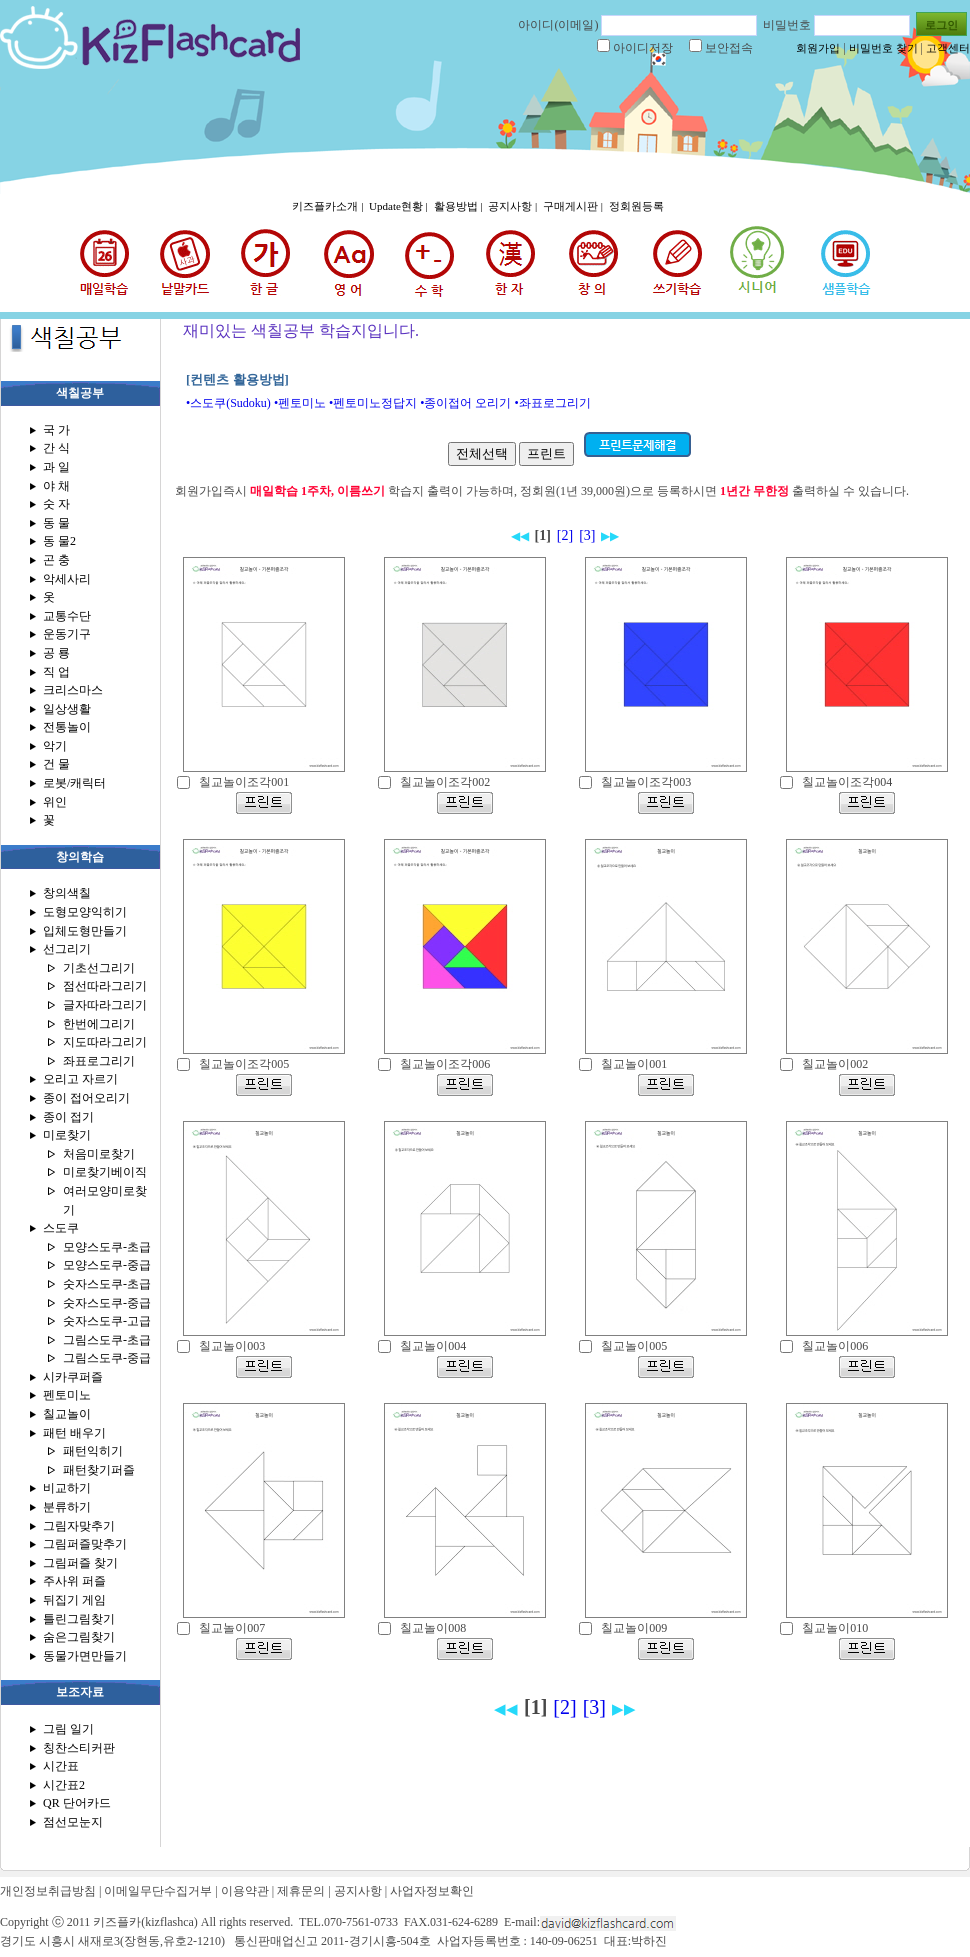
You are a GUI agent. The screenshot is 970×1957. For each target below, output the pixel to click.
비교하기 (67, 1488)
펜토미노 (67, 1395)
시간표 (61, 1766)
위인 (55, 802)
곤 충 (56, 560)
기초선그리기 (99, 968)
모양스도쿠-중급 (107, 1265)
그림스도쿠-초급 (107, 1340)
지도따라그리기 (105, 1042)
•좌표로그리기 (552, 403)
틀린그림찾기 (79, 1619)
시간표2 (64, 1785)
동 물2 (59, 541)
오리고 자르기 (80, 1079)
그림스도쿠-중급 (107, 1358)
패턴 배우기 (74, 1433)
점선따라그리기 (105, 986)
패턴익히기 (93, 1451)
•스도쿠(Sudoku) (228, 403)
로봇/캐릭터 (74, 783)
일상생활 (67, 709)
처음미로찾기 (99, 1154)
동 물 (56, 523)
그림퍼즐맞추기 (85, 1544)
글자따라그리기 (105, 1005)
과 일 (56, 467)
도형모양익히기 (85, 912)
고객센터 (948, 48)
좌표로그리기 (99, 1061)
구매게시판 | (574, 206)
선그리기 (67, 949)
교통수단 (67, 616)
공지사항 (358, 1891)
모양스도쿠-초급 (107, 1247)
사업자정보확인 (432, 1891)
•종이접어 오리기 (465, 403)
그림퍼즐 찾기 (80, 1563)
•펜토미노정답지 (373, 403)
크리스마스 (73, 690)
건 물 (56, 764)
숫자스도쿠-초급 (107, 1284)
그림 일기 (68, 1729)
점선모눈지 (73, 1822)
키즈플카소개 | (329, 206)
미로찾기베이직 (105, 1172)
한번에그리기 (99, 1024)
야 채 (56, 486)
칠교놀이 (67, 1414)
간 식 (56, 448)
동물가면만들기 (85, 1656)
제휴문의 (301, 1891)
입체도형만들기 (85, 931)
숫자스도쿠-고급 (107, 1321)
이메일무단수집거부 (158, 1891)
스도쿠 (61, 1228)
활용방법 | (460, 206)
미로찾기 (67, 1135)
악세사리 (67, 579)
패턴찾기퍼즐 (99, 1470)
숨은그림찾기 (79, 1637)
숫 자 (56, 504)
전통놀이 (67, 727)
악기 (55, 746)
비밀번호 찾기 (883, 48)
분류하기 (67, 1507)
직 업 (56, 672)
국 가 (56, 430)
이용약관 (245, 1891)
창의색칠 (67, 893)
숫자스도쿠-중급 (107, 1303)
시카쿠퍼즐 (73, 1377)
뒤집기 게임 (74, 1600)
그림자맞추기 (79, 1526)
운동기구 (67, 634)
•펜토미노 (300, 403)
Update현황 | (399, 206)
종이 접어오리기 (86, 1098)
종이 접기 (68, 1117)
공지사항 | (514, 206)
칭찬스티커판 (79, 1748)
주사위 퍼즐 (74, 1581)
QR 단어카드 (77, 1803)
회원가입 (818, 48)
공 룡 (56, 653)
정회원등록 (636, 206)
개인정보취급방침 (48, 1891)
